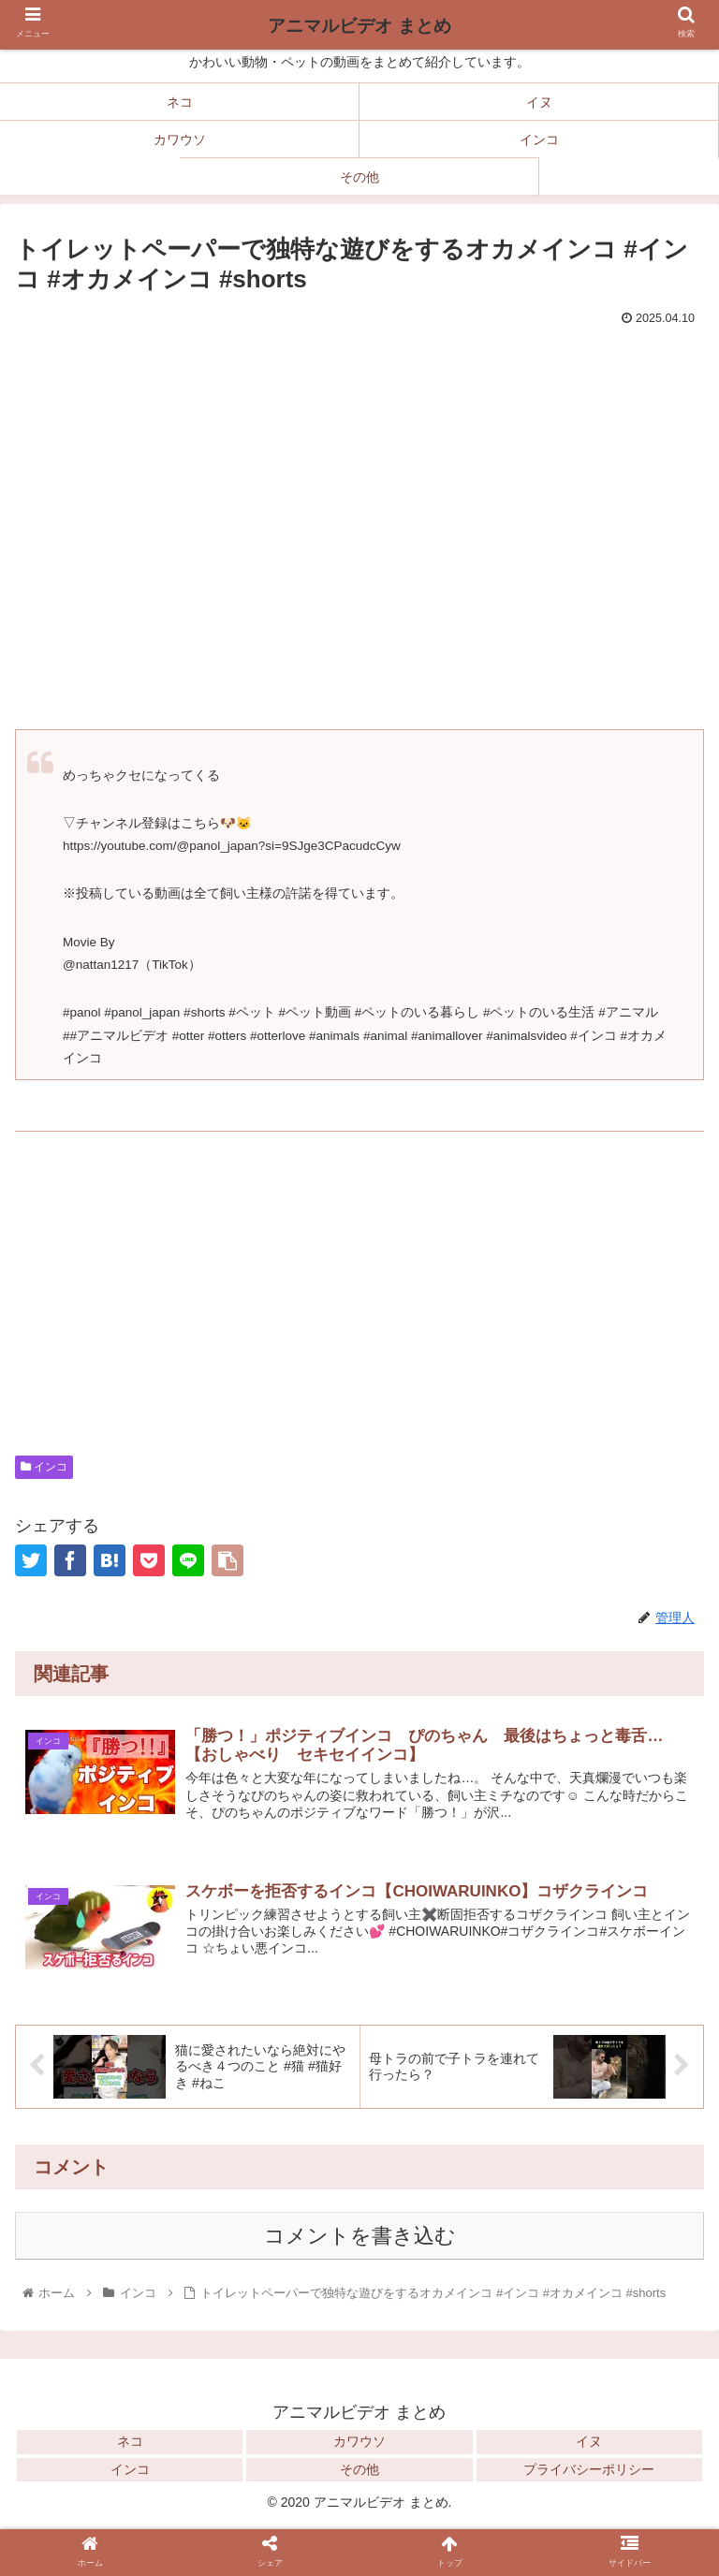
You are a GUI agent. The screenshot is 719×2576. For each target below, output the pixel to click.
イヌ (589, 2441)
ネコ (130, 2441)
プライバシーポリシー (588, 2469)
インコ (44, 1466)
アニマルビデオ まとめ (359, 26)
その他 (359, 2469)
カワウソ (359, 2441)
